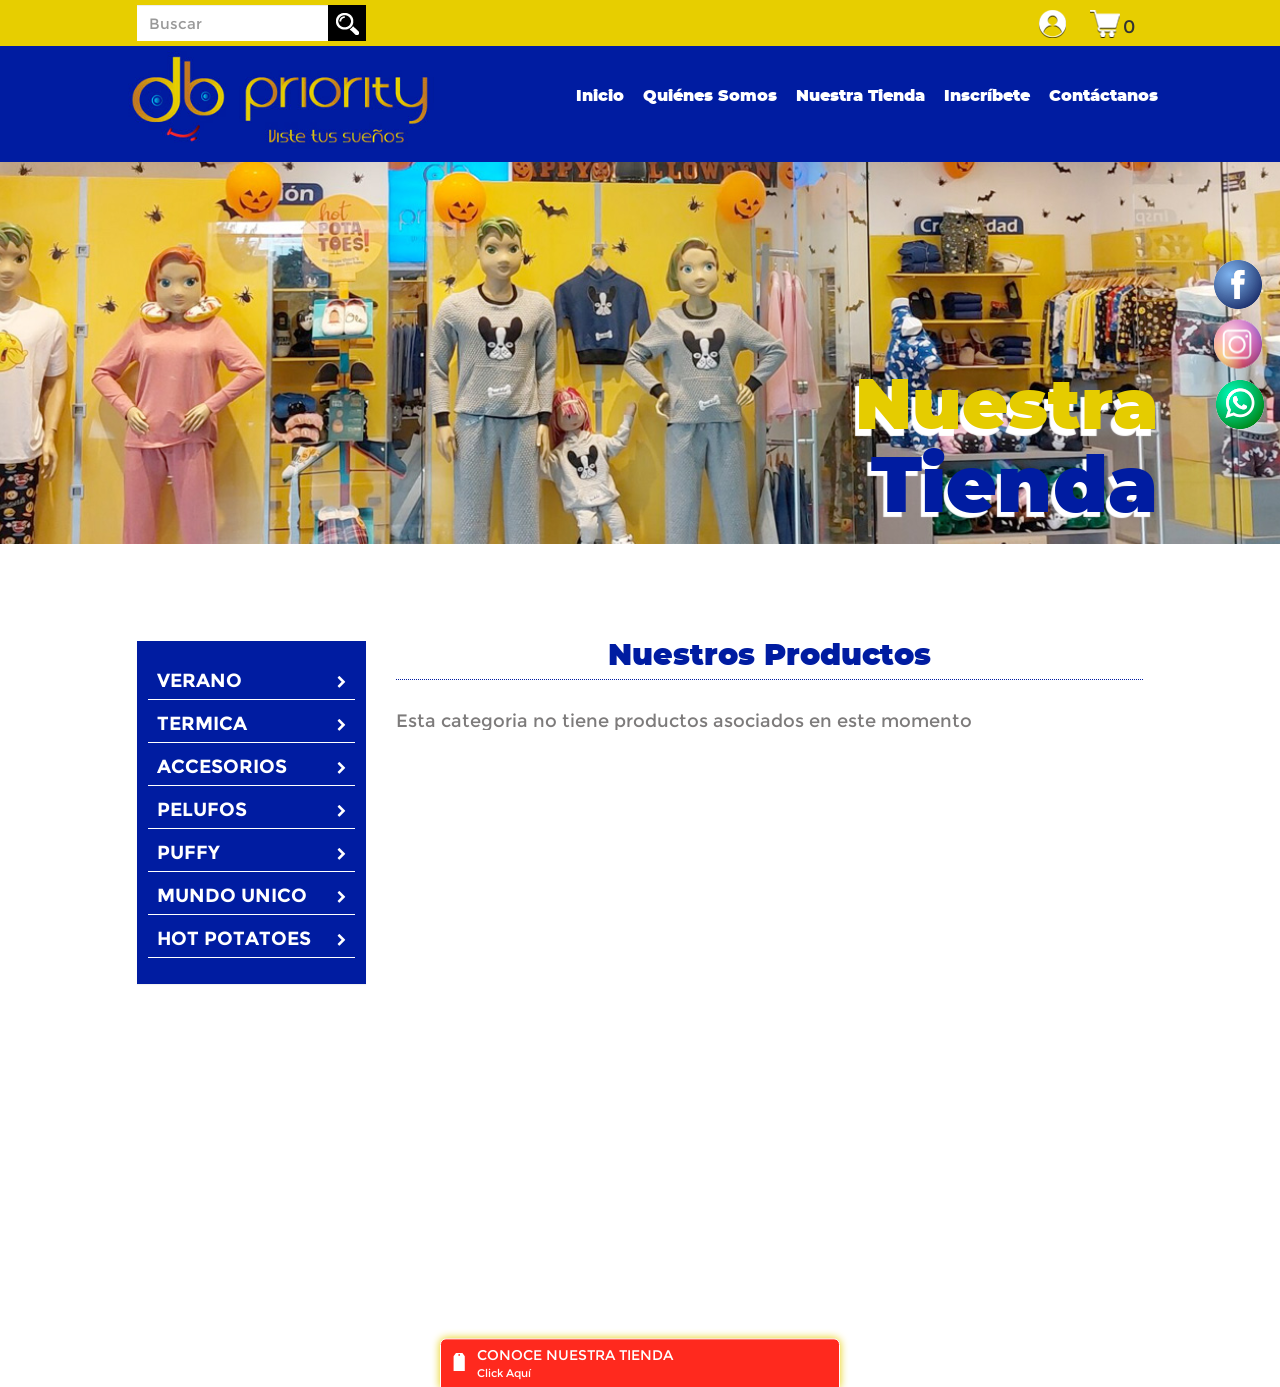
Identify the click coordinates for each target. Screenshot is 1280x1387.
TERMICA (251, 723)
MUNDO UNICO (251, 895)
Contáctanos (1103, 96)
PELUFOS (251, 809)
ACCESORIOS (251, 766)
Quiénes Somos (710, 96)
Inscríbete (987, 96)
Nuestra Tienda (860, 96)
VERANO (251, 680)
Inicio (600, 96)
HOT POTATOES (251, 938)
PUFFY (251, 852)
